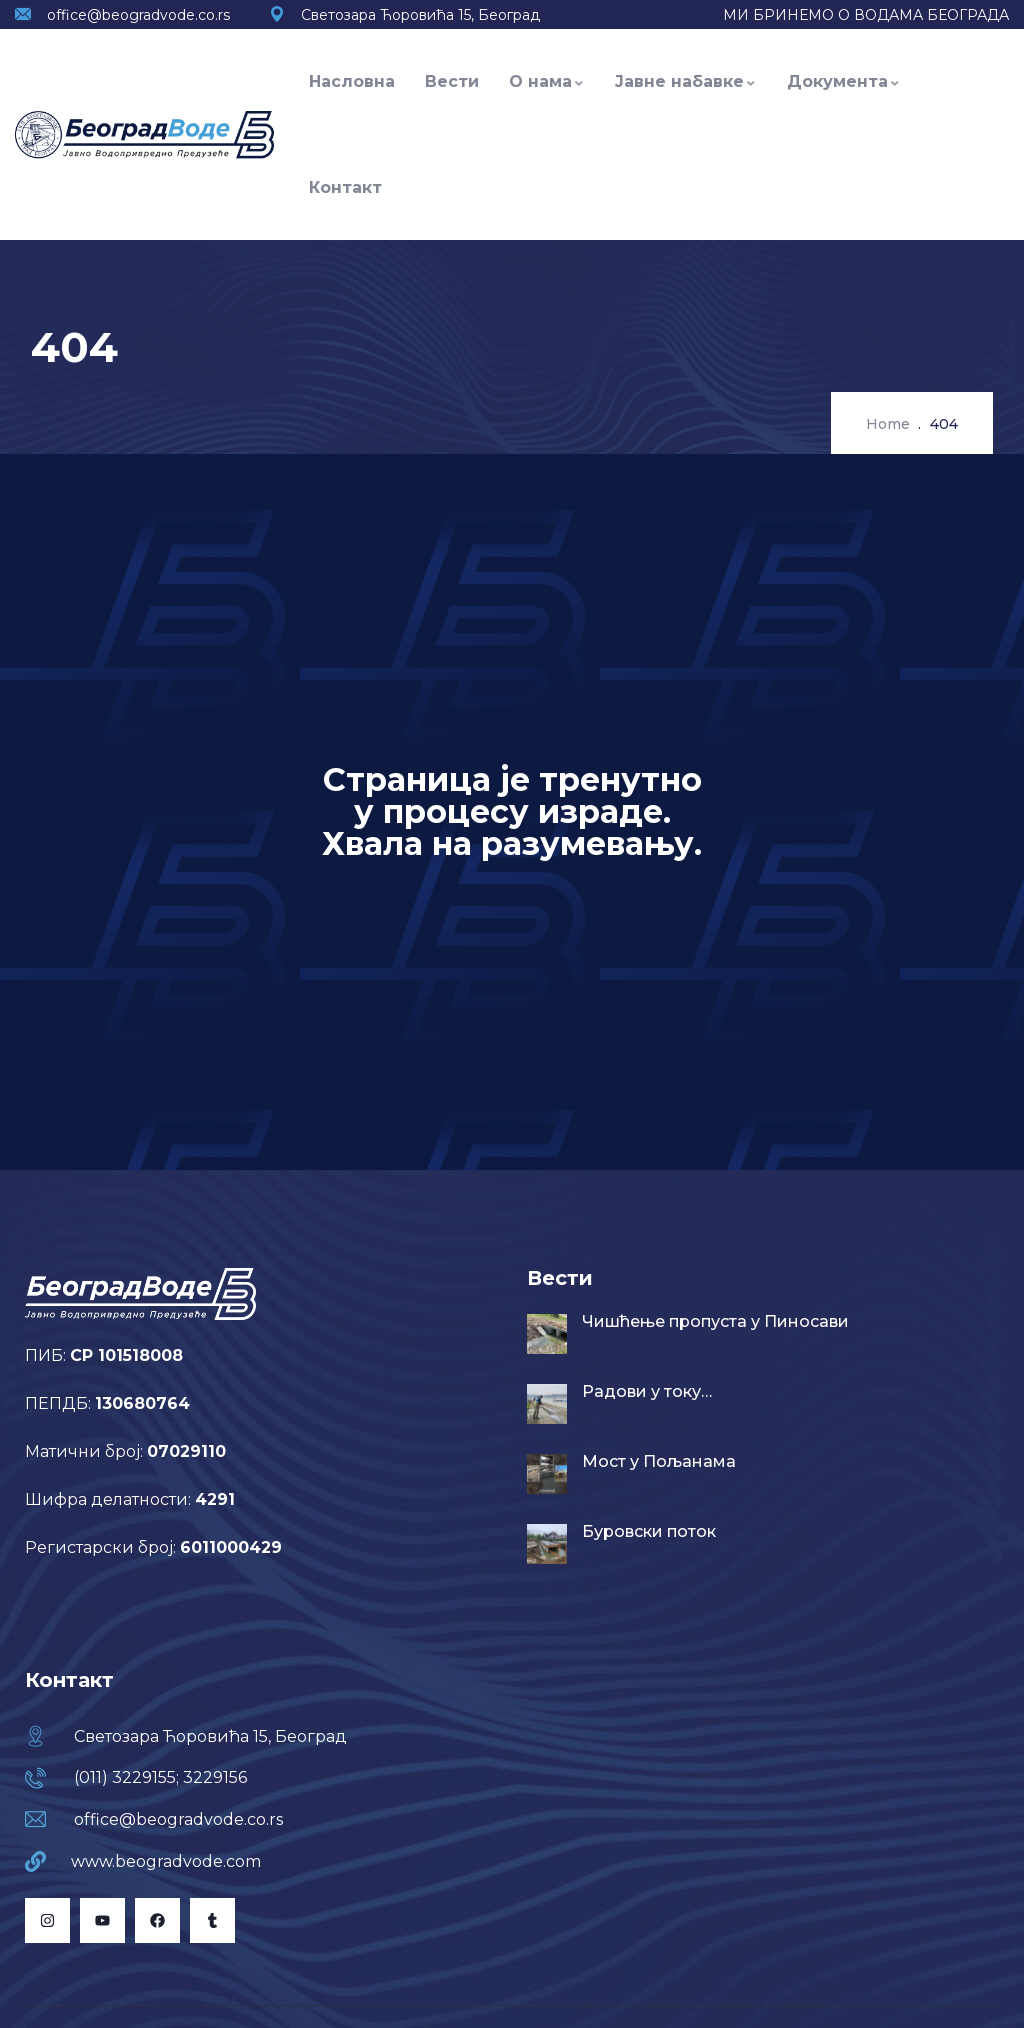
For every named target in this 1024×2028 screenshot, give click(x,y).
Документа (844, 81)
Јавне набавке (686, 81)
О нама (547, 81)
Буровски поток (649, 1531)
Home (888, 424)
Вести (452, 81)
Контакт (345, 187)
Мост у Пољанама (659, 1461)
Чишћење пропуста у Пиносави (715, 1321)
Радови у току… (647, 1391)
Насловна (352, 81)
